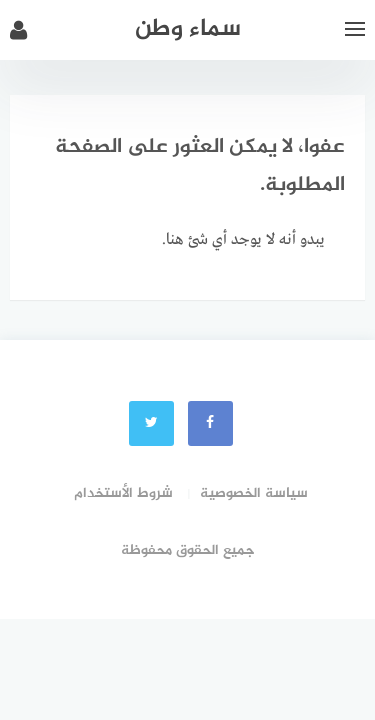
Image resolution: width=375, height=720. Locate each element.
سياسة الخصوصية (254, 493)
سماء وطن (188, 29)
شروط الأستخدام (123, 493)
